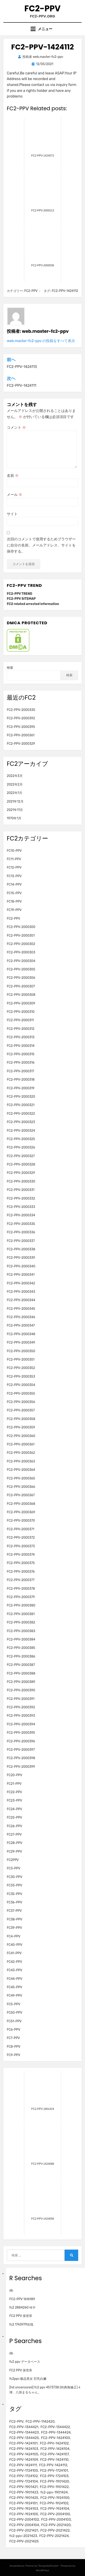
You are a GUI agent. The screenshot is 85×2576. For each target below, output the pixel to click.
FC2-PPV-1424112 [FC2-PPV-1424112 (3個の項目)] (53, 2465)
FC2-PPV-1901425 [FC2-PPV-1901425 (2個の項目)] (23, 2498)
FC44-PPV (14, 1979)
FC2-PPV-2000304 (21, 961)
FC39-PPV (14, 1928)
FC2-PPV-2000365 (21, 1478)
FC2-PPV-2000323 (21, 1122)
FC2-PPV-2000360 (21, 1436)
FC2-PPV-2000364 (21, 1470)
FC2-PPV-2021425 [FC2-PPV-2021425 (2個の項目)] (24, 2541)
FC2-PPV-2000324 (21, 1131)
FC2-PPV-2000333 (21, 1207)
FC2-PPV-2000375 (21, 1563)
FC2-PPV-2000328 (21, 1164)
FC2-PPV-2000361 (20, 735)
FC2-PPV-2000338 (21, 1249)
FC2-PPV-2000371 (20, 1529)
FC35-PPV (14, 1894)
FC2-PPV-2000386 (21, 1656)
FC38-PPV (14, 1919)
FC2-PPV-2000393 (21, 1716)
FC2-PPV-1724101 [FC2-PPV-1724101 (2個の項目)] (54, 2470)
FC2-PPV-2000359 (21, 1427)
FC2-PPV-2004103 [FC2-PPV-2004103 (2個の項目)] (56, 2519)
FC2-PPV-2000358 (21, 1419)
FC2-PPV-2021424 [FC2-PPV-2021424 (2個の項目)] (54, 2536)
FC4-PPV (13, 1936)
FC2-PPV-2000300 (21, 927)
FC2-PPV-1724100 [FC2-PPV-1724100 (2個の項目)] (23, 2470)
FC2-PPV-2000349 (21, 1342)
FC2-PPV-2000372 (21, 1538)
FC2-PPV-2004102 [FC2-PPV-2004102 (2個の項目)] (24, 2519)
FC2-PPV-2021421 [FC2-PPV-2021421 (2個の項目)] (23, 2530)
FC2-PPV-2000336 (21, 1232)
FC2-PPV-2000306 (21, 978)
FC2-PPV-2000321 (20, 1105)
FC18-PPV (14, 902)
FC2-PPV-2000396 (21, 1741)
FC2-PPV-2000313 (20, 1037)
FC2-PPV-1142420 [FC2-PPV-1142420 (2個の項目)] (40, 2421)
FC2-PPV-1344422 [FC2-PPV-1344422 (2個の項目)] (55, 2427)
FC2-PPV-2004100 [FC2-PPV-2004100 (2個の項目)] (55, 2514)
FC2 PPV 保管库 (20, 2316)
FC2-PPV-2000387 (21, 1665)
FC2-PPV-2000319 (20, 1088)
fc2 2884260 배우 (22, 2307)
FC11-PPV (14, 859)
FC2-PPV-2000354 (21, 1385)
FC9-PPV (13, 2055)
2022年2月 (15, 784)
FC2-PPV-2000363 (21, 1461)
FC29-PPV (14, 1852)
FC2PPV (13, 1860)
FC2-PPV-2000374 (21, 1555)
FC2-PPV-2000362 (21, 1453)
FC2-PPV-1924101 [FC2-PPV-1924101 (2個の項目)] (23, 2503)
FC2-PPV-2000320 (21, 1097)
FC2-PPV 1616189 (22, 2299)
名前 (13, 475)
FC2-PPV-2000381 (21, 1614)
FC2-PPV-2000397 (21, 1750)
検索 (10, 668)
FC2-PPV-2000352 (21, 1368)
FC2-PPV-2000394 (21, 1724)
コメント (16, 427)
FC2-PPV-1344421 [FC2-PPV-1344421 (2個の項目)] (23, 2427)
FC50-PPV (14, 2013)
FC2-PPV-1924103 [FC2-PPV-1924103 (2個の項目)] (23, 2509)
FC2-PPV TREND (19, 594)
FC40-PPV (14, 1945)
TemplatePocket (48, 2565)
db (11, 2290)
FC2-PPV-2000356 (21, 1402)
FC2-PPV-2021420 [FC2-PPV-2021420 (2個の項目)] (56, 2525)
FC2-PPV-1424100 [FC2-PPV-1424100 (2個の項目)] (55, 2438)
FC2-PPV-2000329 (21, 744)
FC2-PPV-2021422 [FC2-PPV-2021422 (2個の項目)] (55, 2530)
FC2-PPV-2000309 (21, 1003)
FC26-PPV (14, 1826)
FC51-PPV (14, 2021)
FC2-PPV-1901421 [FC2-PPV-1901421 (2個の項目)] (23, 2487)
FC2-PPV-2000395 (21, 727)
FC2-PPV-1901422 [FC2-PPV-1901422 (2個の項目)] (54, 2487)
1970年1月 (14, 818)
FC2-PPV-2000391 (20, 1699)
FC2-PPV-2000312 (20, 1029)
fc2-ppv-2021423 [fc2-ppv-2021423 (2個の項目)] (23, 2536)
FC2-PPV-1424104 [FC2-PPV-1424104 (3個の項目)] (54, 2449)
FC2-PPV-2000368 (21, 1504)
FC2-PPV (42, 8)
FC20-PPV (14, 1775)
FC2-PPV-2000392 (21, 718)
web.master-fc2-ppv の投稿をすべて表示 (41, 341)
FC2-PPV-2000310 (20, 1012)
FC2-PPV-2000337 (21, 1241)
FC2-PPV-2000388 (21, 1673)
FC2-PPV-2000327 (21, 1156)
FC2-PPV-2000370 (21, 1521)
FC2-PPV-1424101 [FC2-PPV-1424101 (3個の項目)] (23, 2443)
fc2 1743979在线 (21, 2324)
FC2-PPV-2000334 (21, 1215)
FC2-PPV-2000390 (21, 1690)
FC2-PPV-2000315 (20, 1054)
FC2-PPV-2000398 (21, 1758)
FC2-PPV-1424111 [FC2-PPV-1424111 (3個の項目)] (23, 2465)
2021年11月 (15, 810)
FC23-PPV (14, 1800)
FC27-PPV (14, 1835)
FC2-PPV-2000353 (21, 1377)
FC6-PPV (13, 2030)
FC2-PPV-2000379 (21, 1597)
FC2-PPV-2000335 (21, 1224)
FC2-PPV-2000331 (20, 1190)
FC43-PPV (14, 1970)
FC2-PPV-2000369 (21, 1512)
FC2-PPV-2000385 (21, 1648)
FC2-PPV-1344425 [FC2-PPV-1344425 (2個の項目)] (24, 2438)
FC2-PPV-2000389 (21, 1682)
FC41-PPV (14, 1953)
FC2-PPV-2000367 (21, 1495)
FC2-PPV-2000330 (21, 710)
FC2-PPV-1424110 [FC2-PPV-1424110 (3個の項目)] (54, 2460)
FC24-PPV (14, 1809)
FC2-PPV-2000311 (20, 1020)
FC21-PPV (14, 1784)
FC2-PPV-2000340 (21, 1266)
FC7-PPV (13, 2038)
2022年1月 (14, 793)
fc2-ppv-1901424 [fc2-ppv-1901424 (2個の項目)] (54, 2492)
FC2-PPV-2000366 (21, 1487)
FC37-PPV (14, 1911)
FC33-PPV (14, 1885)
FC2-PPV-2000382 (21, 1622)
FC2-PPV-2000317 (20, 1071)
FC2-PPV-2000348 (21, 1334)
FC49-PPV (14, 1996)
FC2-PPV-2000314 (20, 1046)
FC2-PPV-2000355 (21, 1394)
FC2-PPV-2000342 (21, 1283)
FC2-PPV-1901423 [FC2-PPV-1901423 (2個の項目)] (23, 2492)
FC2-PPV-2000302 (21, 944)
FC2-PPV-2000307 (21, 986)
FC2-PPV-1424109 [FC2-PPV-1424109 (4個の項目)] (23, 2460)
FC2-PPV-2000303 (21, 952)
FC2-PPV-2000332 (21, 1198)
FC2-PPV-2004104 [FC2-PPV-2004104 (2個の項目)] (24, 2525)
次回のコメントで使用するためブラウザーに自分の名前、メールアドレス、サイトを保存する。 (41, 545)
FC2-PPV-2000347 (21, 1325)
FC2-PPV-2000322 (21, 1114)
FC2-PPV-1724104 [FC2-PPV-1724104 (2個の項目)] (23, 2481)
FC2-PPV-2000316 (20, 1063)
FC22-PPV (14, 1792)
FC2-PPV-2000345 (21, 1309)
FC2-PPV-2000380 (21, 1605)
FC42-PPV (14, 1962)
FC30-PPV (14, 1877)
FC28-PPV (14, 1843)
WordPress (42, 2570)
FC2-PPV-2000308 (21, 995)
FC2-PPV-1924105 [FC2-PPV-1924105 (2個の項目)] (23, 2514)
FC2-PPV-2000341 (20, 1275)
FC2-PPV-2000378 (21, 1589)
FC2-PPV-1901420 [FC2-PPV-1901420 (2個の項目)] (54, 2481)
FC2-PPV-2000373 (21, 1546)
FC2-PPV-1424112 (65, 291)
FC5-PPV (13, 2004)
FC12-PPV (14, 867)
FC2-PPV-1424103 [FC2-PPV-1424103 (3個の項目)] (23, 2449)
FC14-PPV (14, 884)
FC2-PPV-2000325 (21, 1139)
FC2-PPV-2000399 (21, 1767)
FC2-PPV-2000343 (21, 1292)
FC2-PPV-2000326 (21, 1147)
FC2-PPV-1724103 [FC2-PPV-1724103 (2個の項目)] (54, 2476)
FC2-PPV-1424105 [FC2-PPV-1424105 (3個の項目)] (23, 2454)
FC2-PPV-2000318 (20, 1080)
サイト (12, 514)
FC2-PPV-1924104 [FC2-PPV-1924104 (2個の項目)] (54, 2509)
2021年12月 (15, 801)
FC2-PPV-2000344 (21, 1300)
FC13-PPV (14, 876)
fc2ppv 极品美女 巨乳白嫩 (27, 2379)
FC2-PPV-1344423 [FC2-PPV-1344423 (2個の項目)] (24, 2432)
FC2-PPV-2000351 (20, 1359)
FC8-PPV (13, 2047)
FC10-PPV (14, 851)
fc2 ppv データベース (24, 2362)
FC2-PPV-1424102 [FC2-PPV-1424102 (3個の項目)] (54, 2443)
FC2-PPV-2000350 (21, 1351)
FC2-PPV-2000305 (21, 969)
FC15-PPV (14, 893)
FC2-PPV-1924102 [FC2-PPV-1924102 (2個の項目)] (54, 2503)
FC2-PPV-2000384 (21, 1639)
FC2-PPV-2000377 (20, 1580)
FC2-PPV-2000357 (21, 1410)
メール (14, 494)
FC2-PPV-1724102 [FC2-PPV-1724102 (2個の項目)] (23, 2476)
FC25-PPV (14, 1817)
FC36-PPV (14, 1902)
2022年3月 (15, 776)
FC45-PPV (14, 1987)
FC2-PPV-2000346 (21, 1317)
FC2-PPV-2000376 (21, 1572)
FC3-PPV (13, 1868)
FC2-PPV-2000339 (21, 1258)
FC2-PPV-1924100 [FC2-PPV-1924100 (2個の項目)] (54, 2498)
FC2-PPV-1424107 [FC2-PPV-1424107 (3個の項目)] (54, 2454)
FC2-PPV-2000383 (21, 1631)
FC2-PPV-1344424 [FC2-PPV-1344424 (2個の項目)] (55, 2432)
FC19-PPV (14, 910)
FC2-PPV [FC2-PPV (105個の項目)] (16, 2421)
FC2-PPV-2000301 (21, 936)
